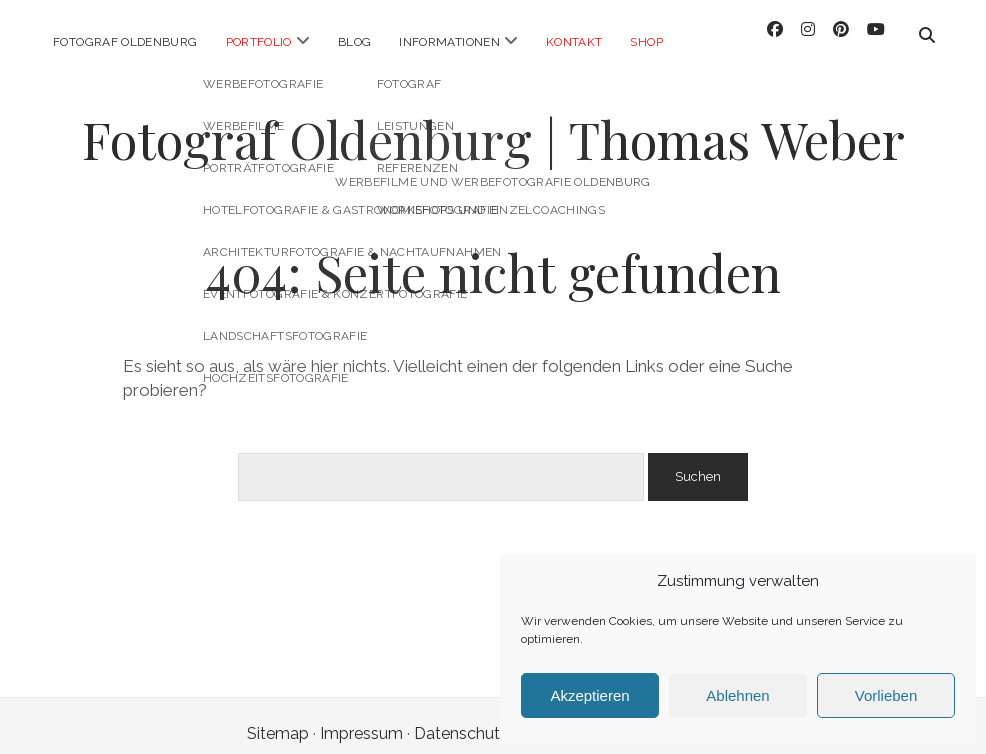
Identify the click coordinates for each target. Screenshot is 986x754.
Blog (354, 42)
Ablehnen (737, 695)
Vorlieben (886, 695)
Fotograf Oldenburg (125, 42)
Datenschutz (461, 717)
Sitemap (278, 717)
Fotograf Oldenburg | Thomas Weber (493, 123)
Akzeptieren (589, 695)
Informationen (449, 42)
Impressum (361, 717)
